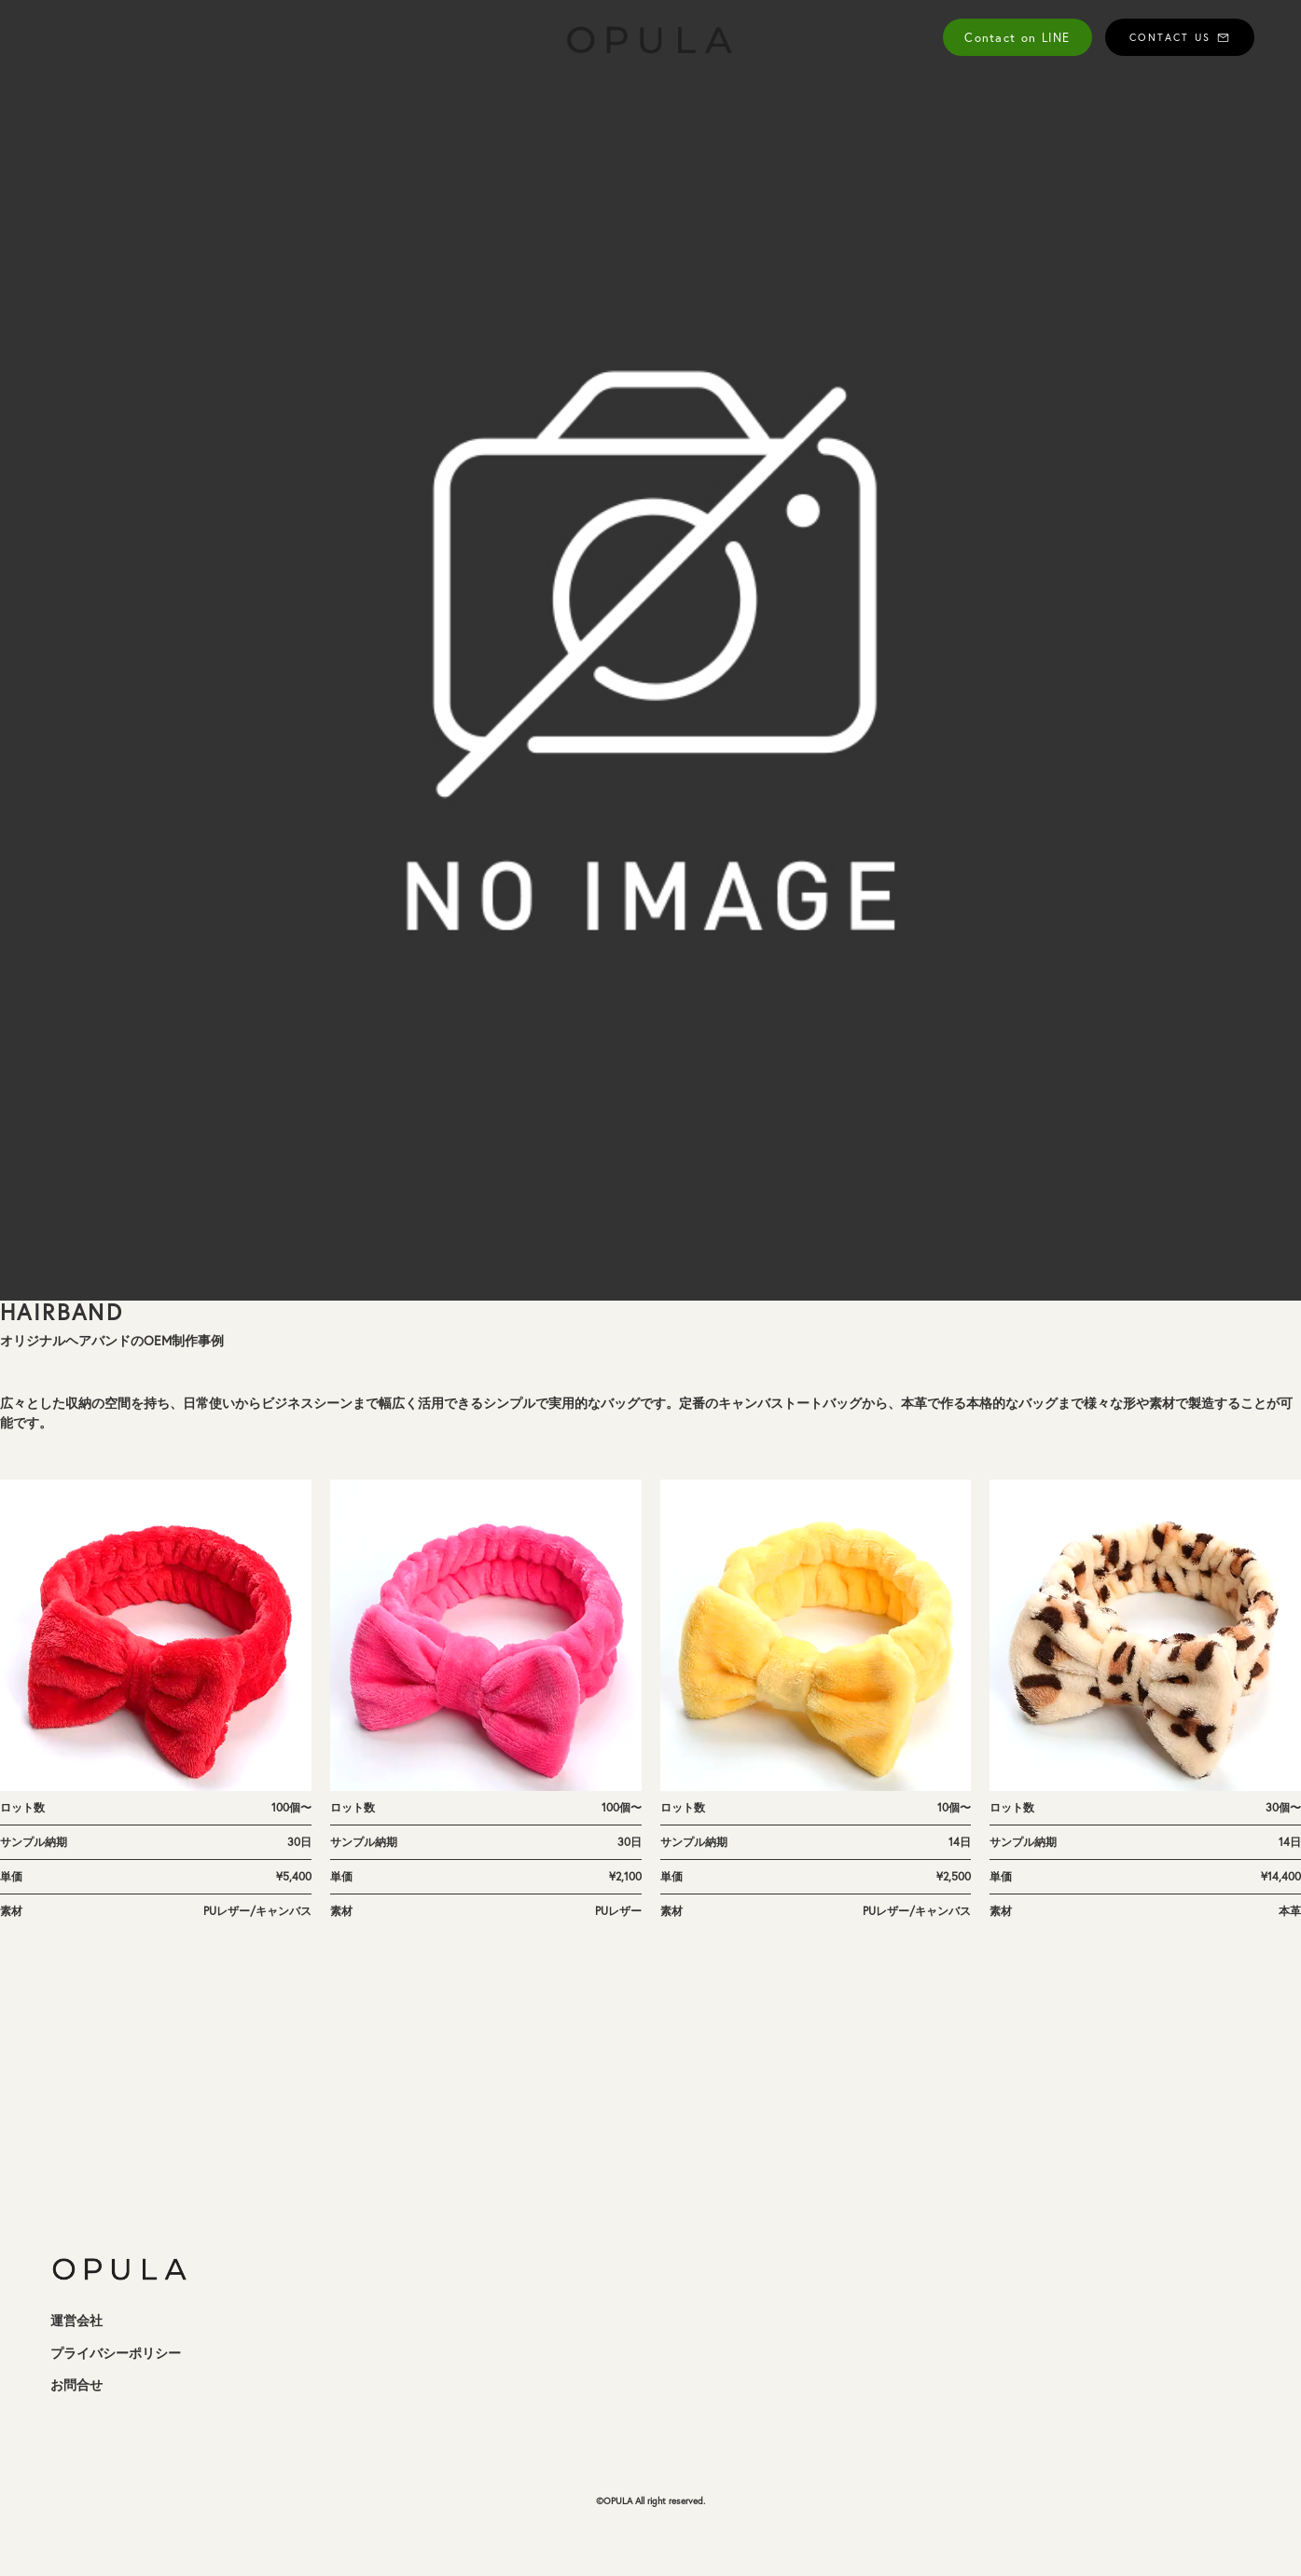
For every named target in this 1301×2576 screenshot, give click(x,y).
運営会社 (76, 2320)
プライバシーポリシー (115, 2353)
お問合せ (76, 2384)
